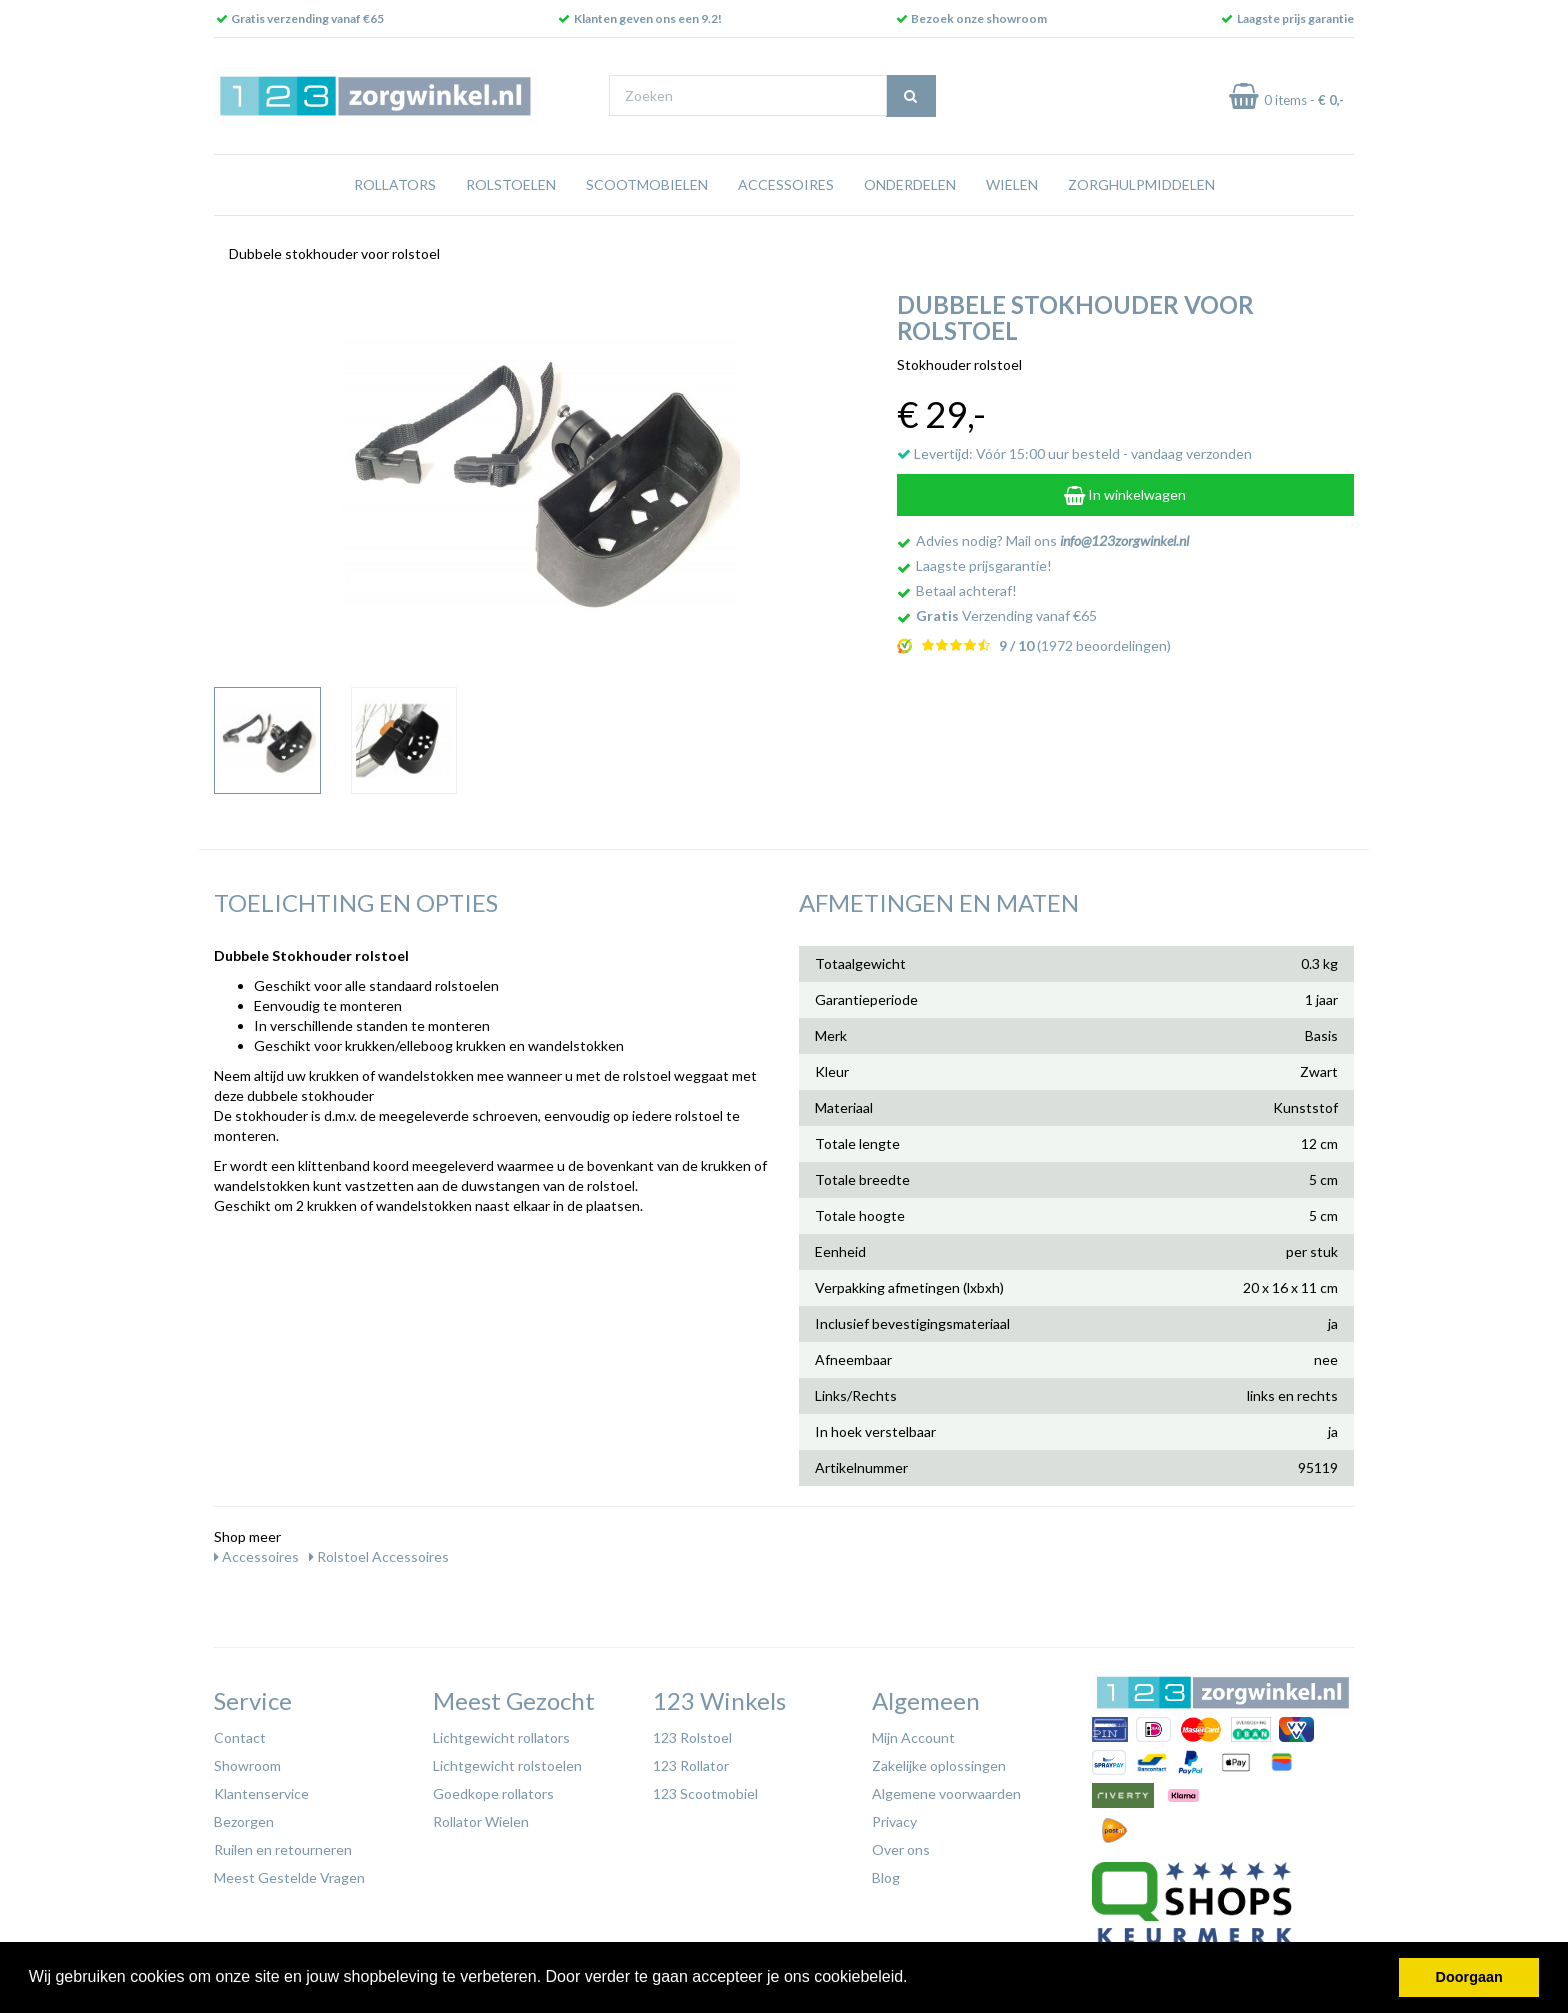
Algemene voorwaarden (946, 1793)
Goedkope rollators (493, 1793)
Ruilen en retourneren (283, 1849)
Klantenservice (261, 1793)
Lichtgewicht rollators (501, 1737)
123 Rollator (691, 1765)
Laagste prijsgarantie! (984, 565)
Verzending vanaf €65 (1006, 615)
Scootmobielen (647, 184)
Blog (886, 1877)
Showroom (247, 1765)
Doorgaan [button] (1469, 1977)
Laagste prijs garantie (1295, 18)
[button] (915, 1979)
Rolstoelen (511, 184)
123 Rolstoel (692, 1737)
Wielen (1012, 184)
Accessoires (786, 184)
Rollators (395, 184)
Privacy (894, 1821)
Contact (240, 1737)
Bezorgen (244, 1821)
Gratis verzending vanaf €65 (307, 18)
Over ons (901, 1849)
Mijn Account (913, 1737)
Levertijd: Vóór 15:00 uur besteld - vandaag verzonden (1074, 453)
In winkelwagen (1125, 494)
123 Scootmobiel (705, 1793)
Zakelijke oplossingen (939, 1765)
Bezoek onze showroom (979, 18)
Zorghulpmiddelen (1141, 184)
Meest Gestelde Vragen (289, 1877)
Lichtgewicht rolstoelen (507, 1765)
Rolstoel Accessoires (379, 1556)
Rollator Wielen (481, 1821)
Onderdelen (910, 184)
